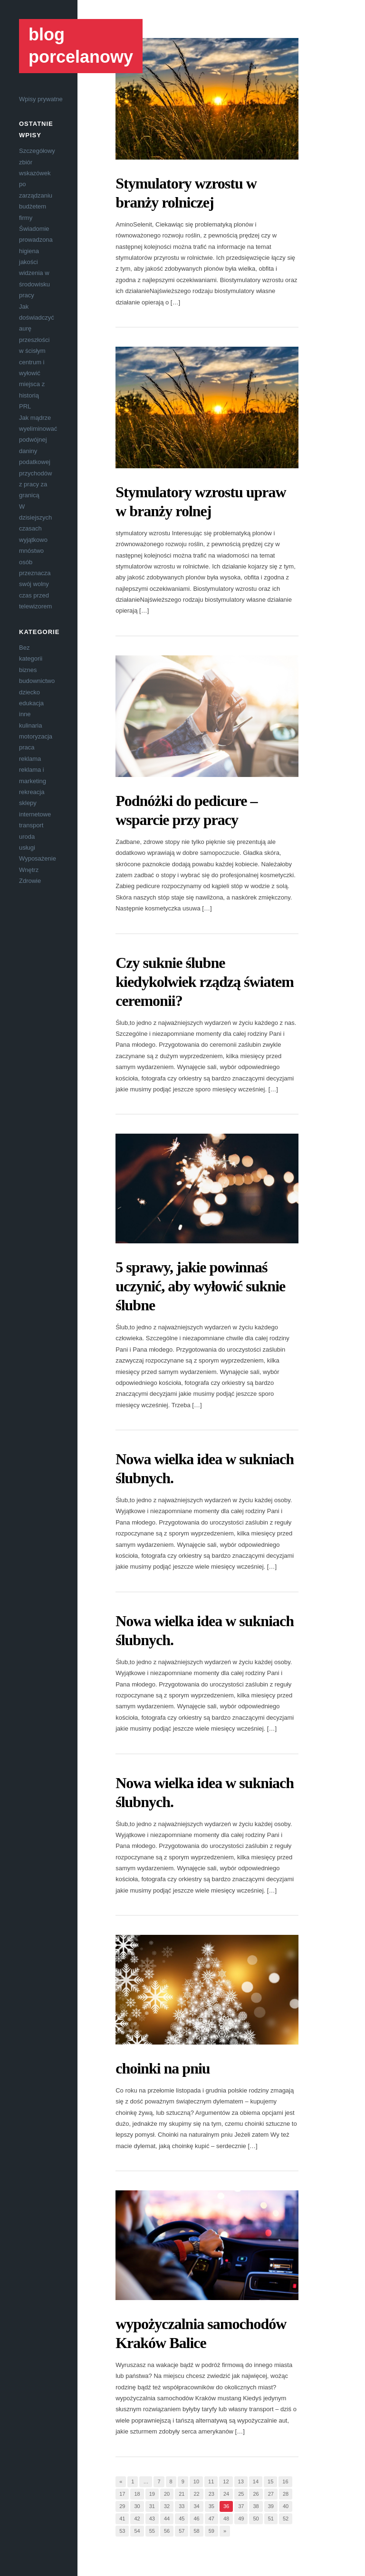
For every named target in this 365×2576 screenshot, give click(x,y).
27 (271, 2494)
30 (137, 2506)
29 (122, 2506)
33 (181, 2506)
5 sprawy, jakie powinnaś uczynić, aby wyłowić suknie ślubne (200, 1286)
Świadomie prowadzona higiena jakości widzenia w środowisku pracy (36, 262)
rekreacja (31, 792)
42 (137, 2518)
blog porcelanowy (81, 45)
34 (196, 2506)
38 (256, 2506)
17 (122, 2494)
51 (271, 2518)
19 (152, 2494)
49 (241, 2518)
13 (241, 2481)
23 (211, 2494)
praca (27, 747)
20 (167, 2494)
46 (196, 2518)
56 (167, 2531)
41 (122, 2518)
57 (181, 2531)
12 (226, 2481)
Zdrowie (30, 880)
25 (241, 2494)
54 (137, 2531)
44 (167, 2518)
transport (31, 825)
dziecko (29, 692)
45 (181, 2518)
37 (241, 2506)
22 (196, 2494)
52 (285, 2518)
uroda (27, 836)
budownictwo (37, 680)
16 (285, 2481)
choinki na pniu (162, 2068)
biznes (28, 669)
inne (25, 714)
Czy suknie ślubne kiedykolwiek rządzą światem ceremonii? (204, 981)
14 (256, 2481)
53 (122, 2531)
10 (196, 2481)
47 (211, 2518)
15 (270, 2481)
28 (285, 2494)
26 (256, 2494)
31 (152, 2506)
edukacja (31, 703)
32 (167, 2506)
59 (211, 2531)
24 (226, 2494)
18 (137, 2494)
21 (181, 2494)
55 (152, 2531)
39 (271, 2506)
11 (211, 2481)
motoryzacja (35, 736)
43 (152, 2518)
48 (226, 2518)
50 (256, 2518)
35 (211, 2506)
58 (196, 2531)
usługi (27, 847)
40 (285, 2506)
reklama (30, 758)
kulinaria (30, 725)
